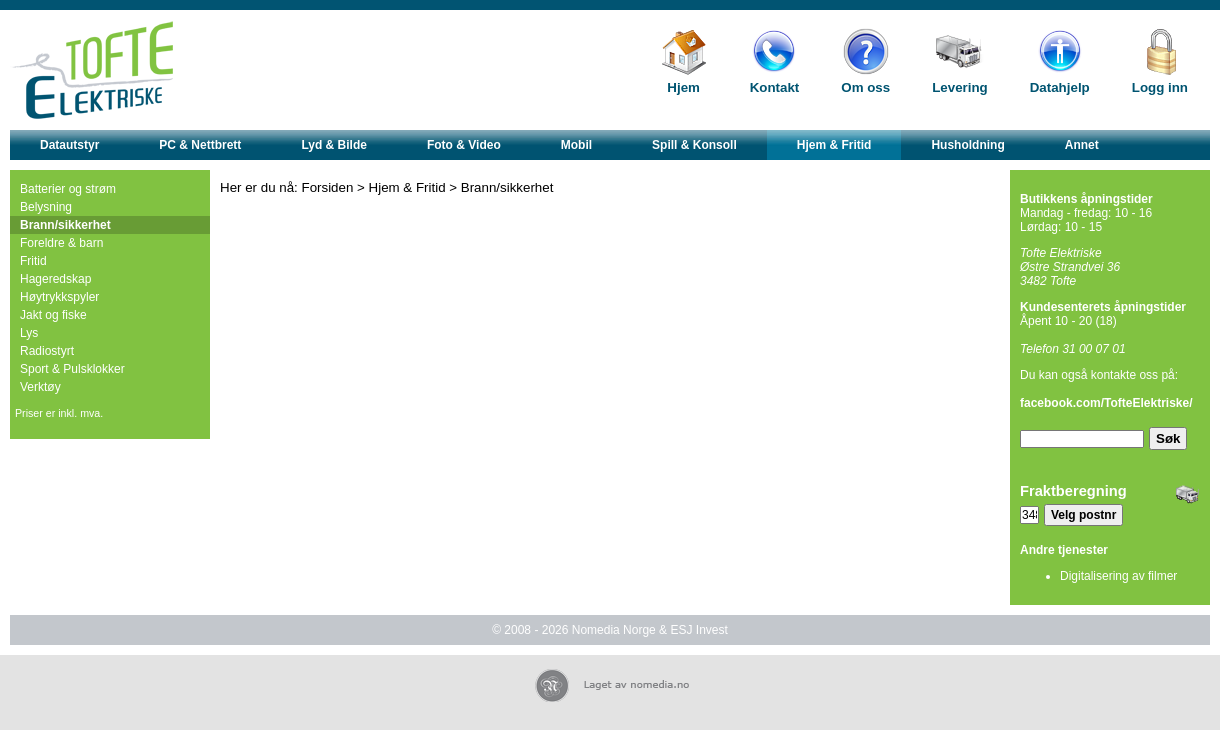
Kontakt (775, 87)
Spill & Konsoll (694, 145)
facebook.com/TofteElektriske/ (1106, 403)
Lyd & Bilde (334, 145)
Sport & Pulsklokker (72, 369)
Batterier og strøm (68, 189)
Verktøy (40, 387)
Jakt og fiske (53, 315)
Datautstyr (69, 145)
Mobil (576, 145)
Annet (1082, 145)
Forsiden (328, 187)
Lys (29, 333)
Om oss (865, 87)
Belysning (46, 207)
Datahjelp (1060, 87)
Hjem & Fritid (834, 145)
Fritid (33, 261)
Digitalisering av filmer (1118, 576)
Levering (960, 87)
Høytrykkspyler (59, 297)
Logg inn (1160, 87)
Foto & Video (464, 145)
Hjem (683, 87)
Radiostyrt (47, 351)
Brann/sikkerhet (65, 225)
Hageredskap (55, 279)
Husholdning (967, 145)
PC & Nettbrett (200, 145)
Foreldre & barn (61, 243)
